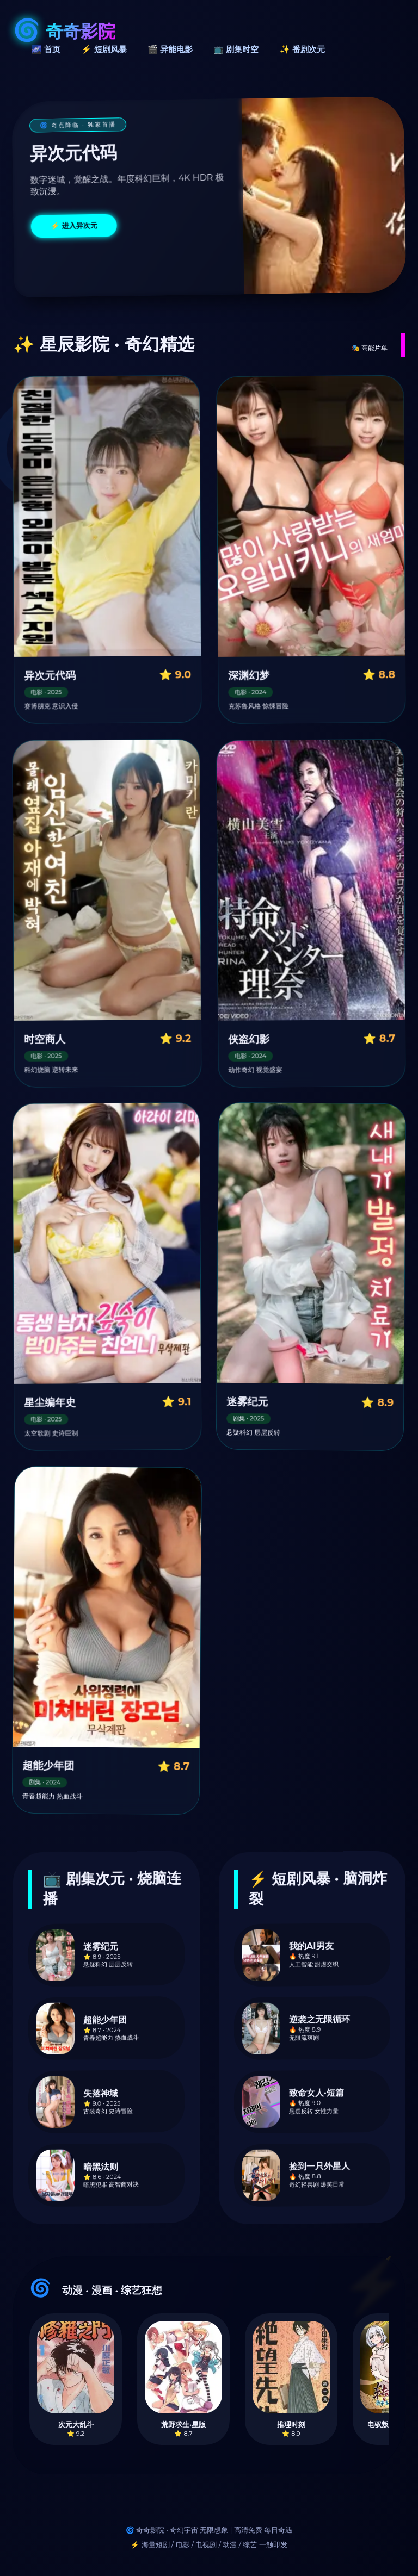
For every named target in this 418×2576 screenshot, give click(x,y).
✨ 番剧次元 (302, 49)
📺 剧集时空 (236, 49)
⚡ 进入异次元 (74, 225)
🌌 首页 (46, 49)
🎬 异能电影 (170, 49)
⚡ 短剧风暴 (103, 49)
